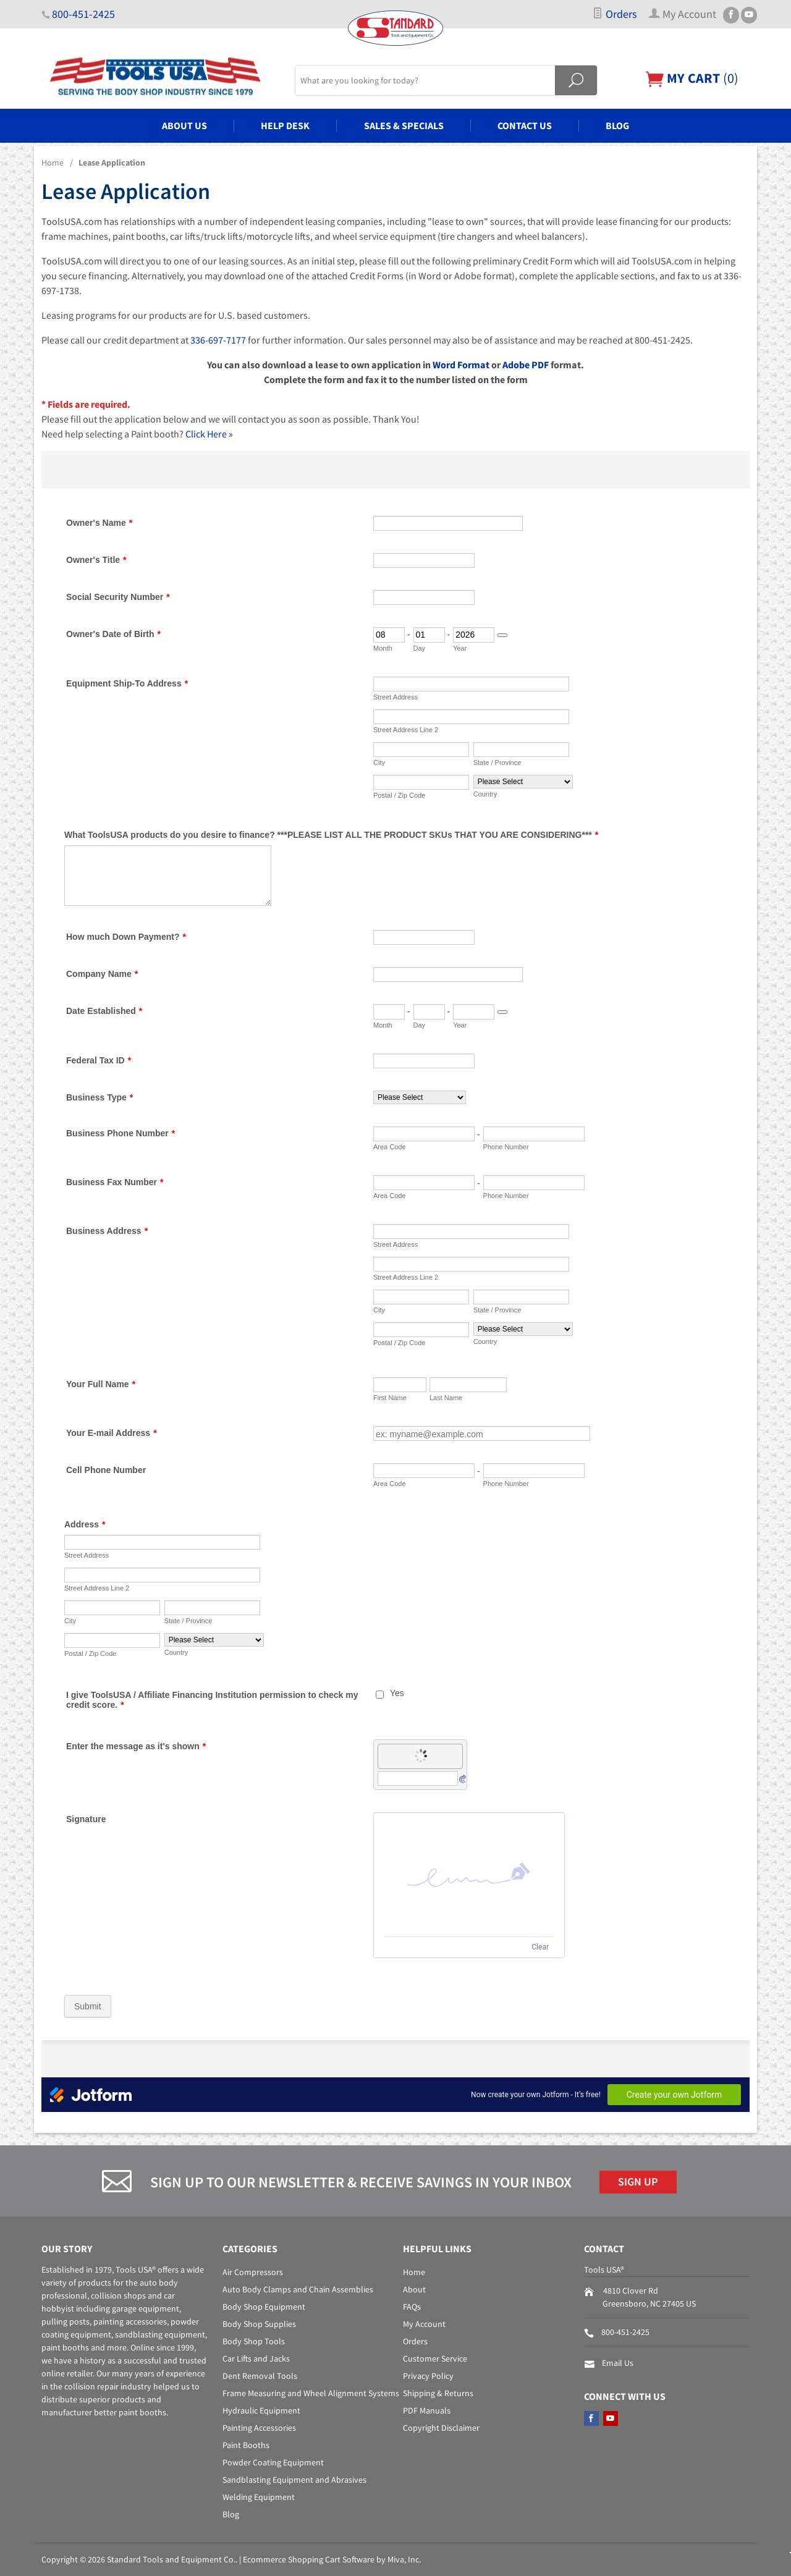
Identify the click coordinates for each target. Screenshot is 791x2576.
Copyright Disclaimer (441, 2427)
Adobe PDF (525, 364)
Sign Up (638, 2182)
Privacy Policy (428, 2375)
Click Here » (209, 434)
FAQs (412, 2306)
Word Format (461, 364)
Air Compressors (252, 2272)
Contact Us (524, 125)
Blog (617, 125)
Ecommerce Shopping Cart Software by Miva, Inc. (332, 2559)
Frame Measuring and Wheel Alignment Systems (310, 2393)
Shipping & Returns (438, 2393)
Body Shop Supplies (259, 2323)
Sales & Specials (404, 125)
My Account (424, 2323)
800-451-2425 (83, 14)
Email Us (617, 2362)
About (414, 2289)
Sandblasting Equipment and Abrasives (294, 2479)
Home (52, 162)
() (692, 78)
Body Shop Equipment (263, 2306)
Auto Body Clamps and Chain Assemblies (297, 2289)
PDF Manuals (426, 2410)
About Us (184, 125)
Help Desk (285, 125)
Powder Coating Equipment (273, 2462)
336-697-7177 (218, 340)
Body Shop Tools (253, 2341)
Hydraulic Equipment (261, 2410)
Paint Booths (245, 2445)
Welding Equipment (258, 2496)
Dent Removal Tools (259, 2375)
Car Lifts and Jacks (256, 2358)
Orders (614, 14)
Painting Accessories (259, 2427)
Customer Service (435, 2358)
